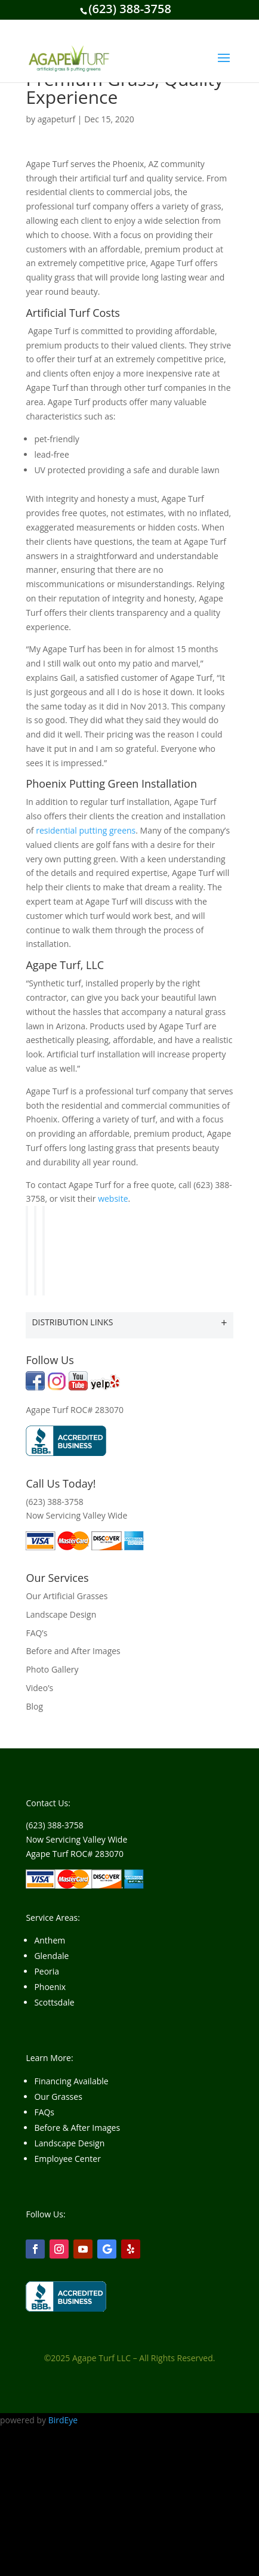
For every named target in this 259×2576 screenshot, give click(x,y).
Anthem (49, 1940)
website (113, 1198)
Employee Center (67, 2158)
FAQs (44, 2112)
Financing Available (71, 2081)
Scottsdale (54, 2002)
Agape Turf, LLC (65, 965)
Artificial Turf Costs (72, 313)
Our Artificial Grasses (66, 1596)
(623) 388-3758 (129, 9)
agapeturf (57, 119)
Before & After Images (77, 2127)
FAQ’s (36, 1633)
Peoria (46, 1971)
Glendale (51, 1955)
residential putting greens (85, 830)
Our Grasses (58, 2096)
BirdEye (63, 2420)
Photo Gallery (52, 1669)
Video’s (39, 1687)
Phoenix (50, 1986)
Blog (34, 1706)
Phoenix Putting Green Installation (111, 783)
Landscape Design (61, 1614)
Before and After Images (73, 1650)
